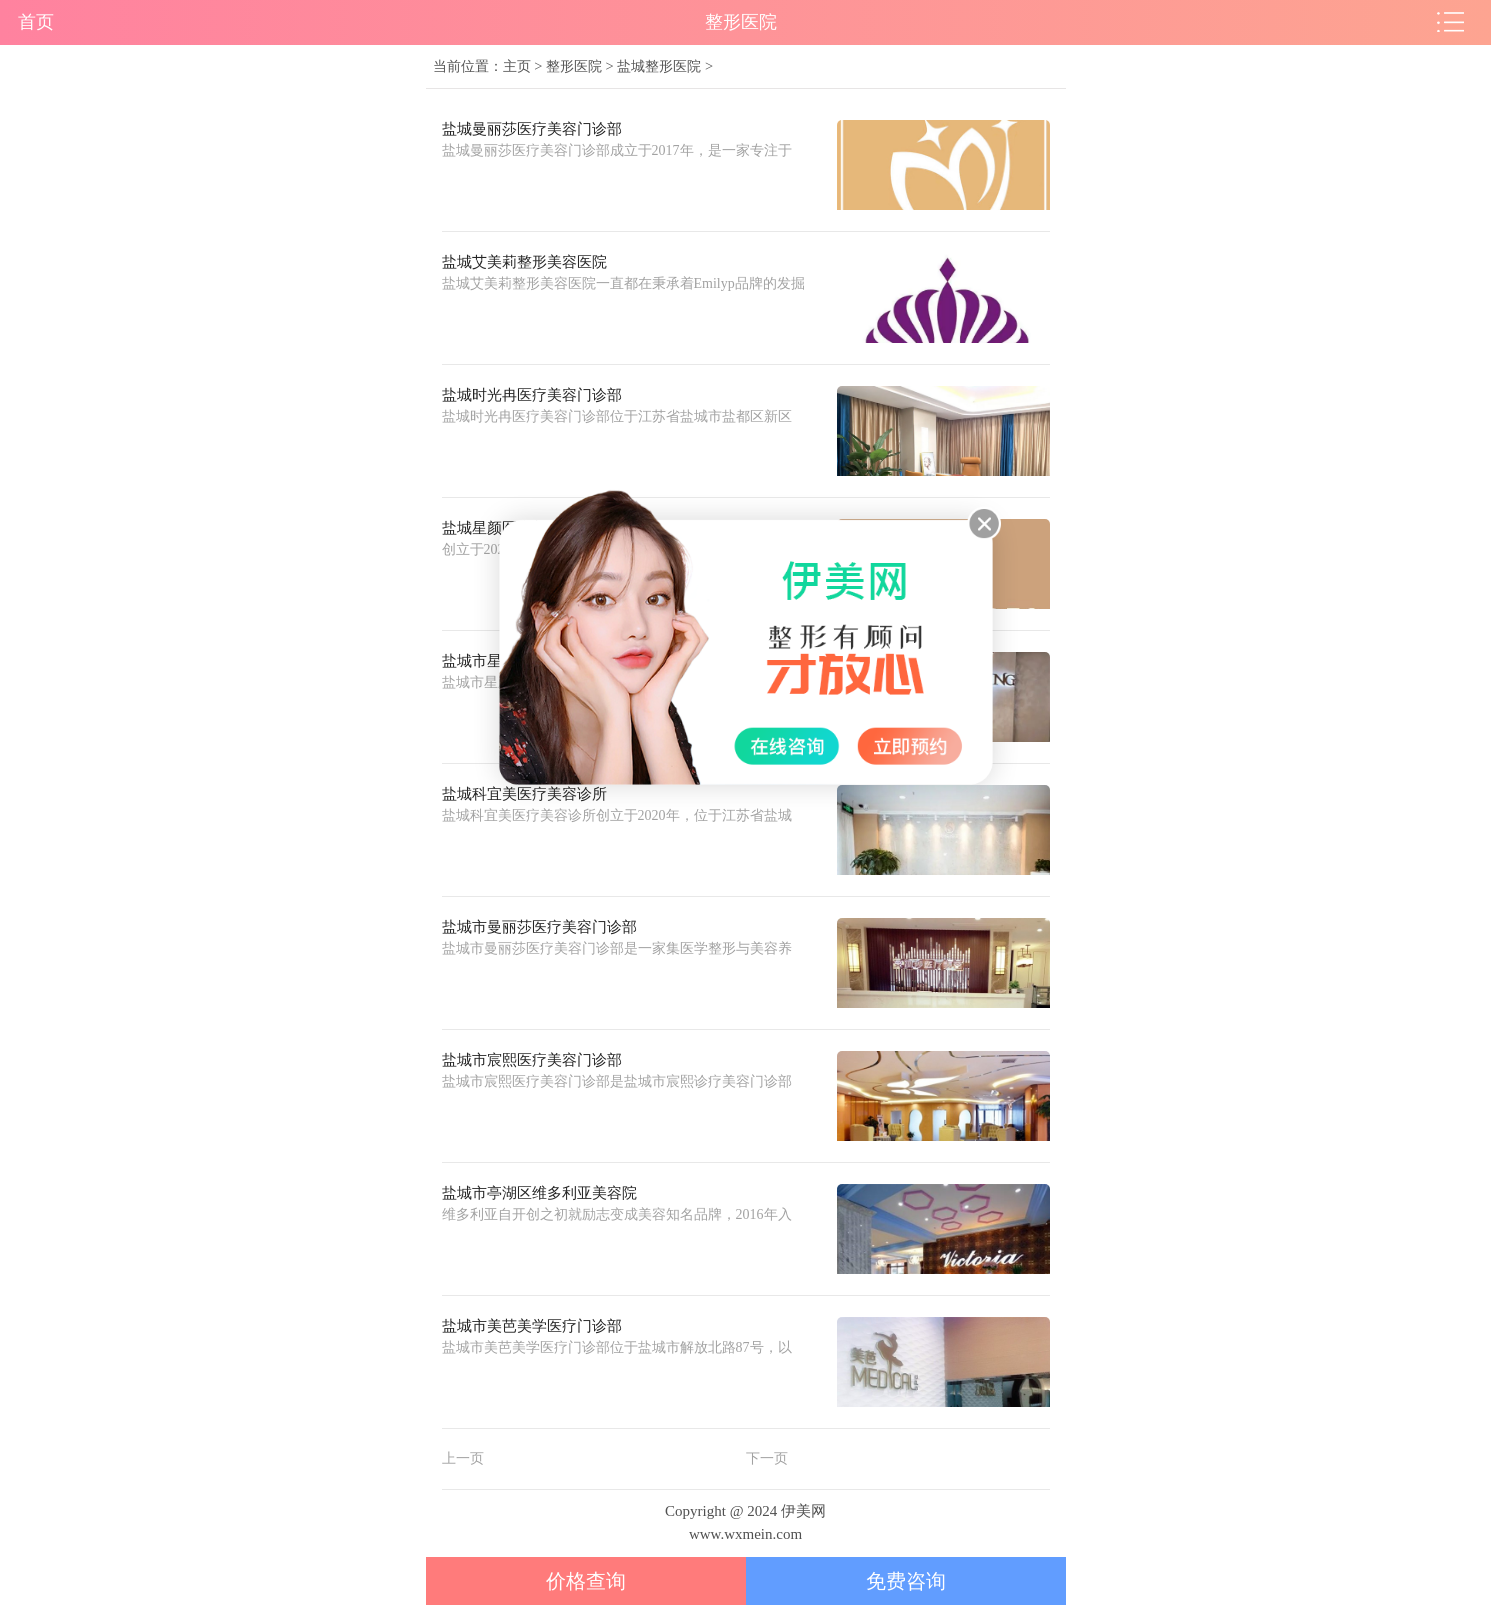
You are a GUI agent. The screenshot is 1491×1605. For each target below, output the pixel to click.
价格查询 (586, 1581)
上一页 (463, 1458)
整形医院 (574, 66)
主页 (517, 66)
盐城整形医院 (659, 66)
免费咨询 (906, 1581)
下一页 (767, 1458)
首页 (36, 22)
